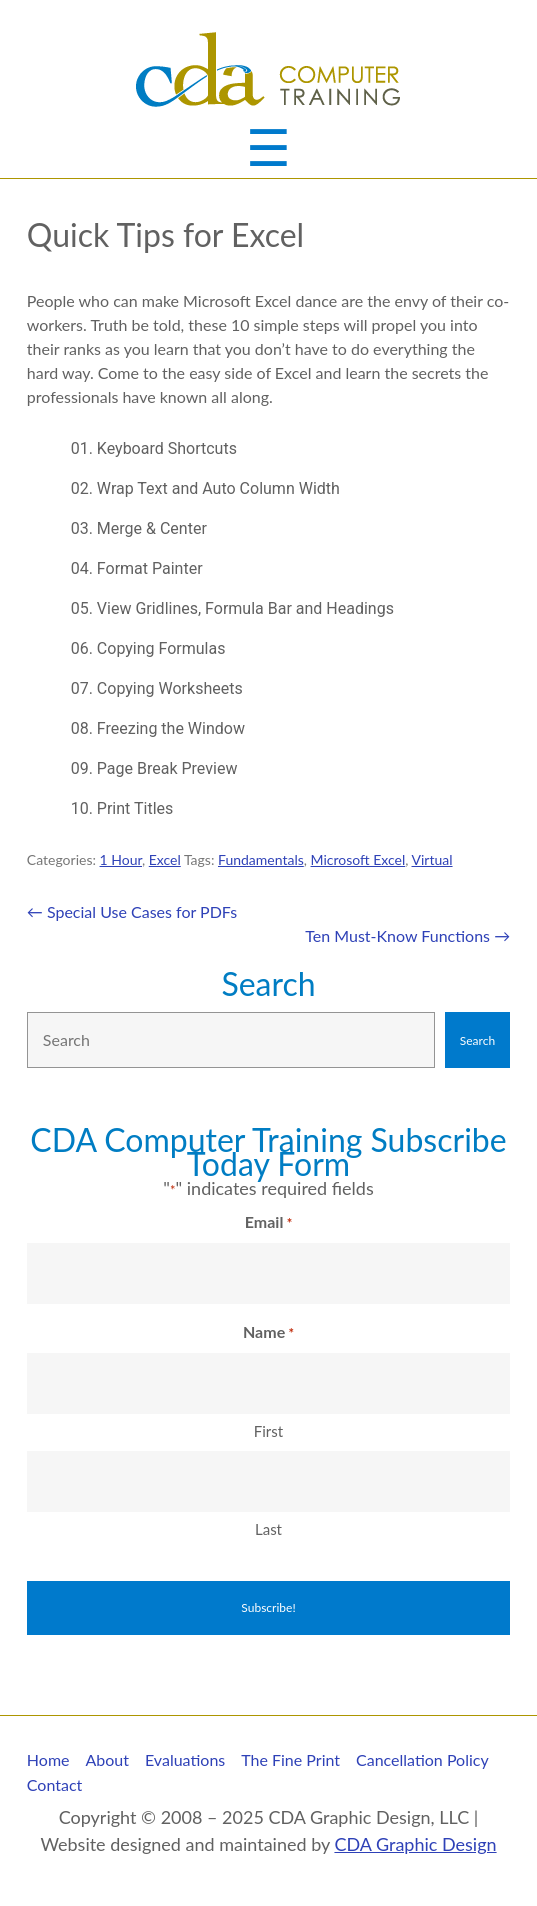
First (268, 1431)
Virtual (432, 859)
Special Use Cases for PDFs (132, 911)
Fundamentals (261, 859)
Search (268, 983)
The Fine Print (290, 1759)
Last (268, 1529)
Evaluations (185, 1759)
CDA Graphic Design (415, 1844)
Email (268, 1223)
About (108, 1759)
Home (48, 1759)
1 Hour (121, 859)
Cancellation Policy (422, 1759)
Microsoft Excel (358, 859)
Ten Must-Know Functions (407, 935)
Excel (165, 859)
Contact (54, 1784)
